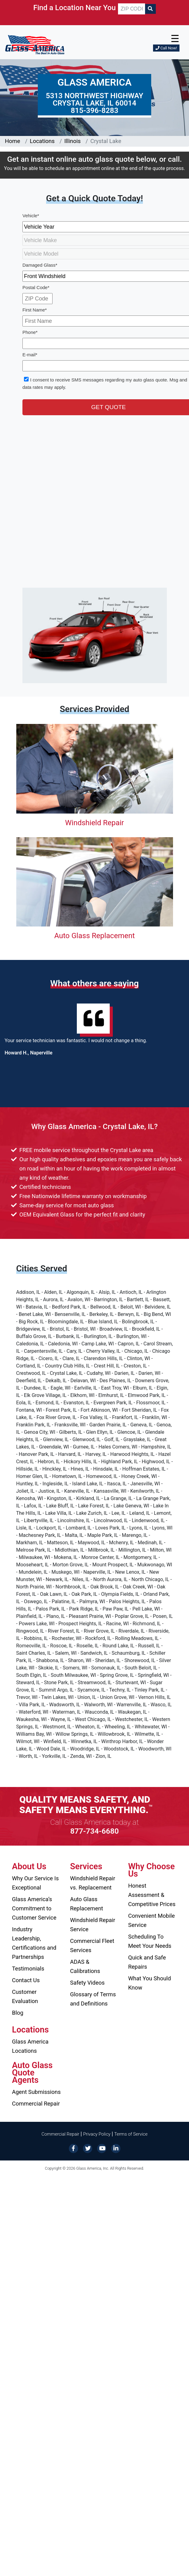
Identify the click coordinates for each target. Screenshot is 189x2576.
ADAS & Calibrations (85, 1966)
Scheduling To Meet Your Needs (149, 1941)
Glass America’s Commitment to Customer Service (34, 1908)
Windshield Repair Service (92, 1924)
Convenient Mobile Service (151, 1920)
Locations (42, 141)
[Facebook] (73, 2148)
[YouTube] (101, 2148)
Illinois (72, 141)
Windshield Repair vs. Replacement (92, 1883)
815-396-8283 (94, 110)
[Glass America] (35, 44)
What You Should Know (149, 1983)
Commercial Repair (36, 2103)
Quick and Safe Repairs (147, 1962)
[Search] (150, 9)
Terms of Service (131, 2134)
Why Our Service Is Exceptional (35, 1883)
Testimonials (28, 1968)
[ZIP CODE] (131, 8)
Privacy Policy (97, 2134)
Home (12, 141)
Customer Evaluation (25, 1996)
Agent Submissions (36, 2092)
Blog (17, 2012)
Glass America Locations (30, 2046)
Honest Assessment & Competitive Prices (151, 1894)
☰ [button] (175, 38)
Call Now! (166, 48)
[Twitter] (87, 2148)
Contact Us (26, 1980)
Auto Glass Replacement (94, 935)
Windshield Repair (94, 822)
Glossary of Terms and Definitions (93, 1999)
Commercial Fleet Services (92, 1945)
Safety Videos (87, 1982)
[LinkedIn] (115, 2148)
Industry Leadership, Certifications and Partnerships (34, 1943)
